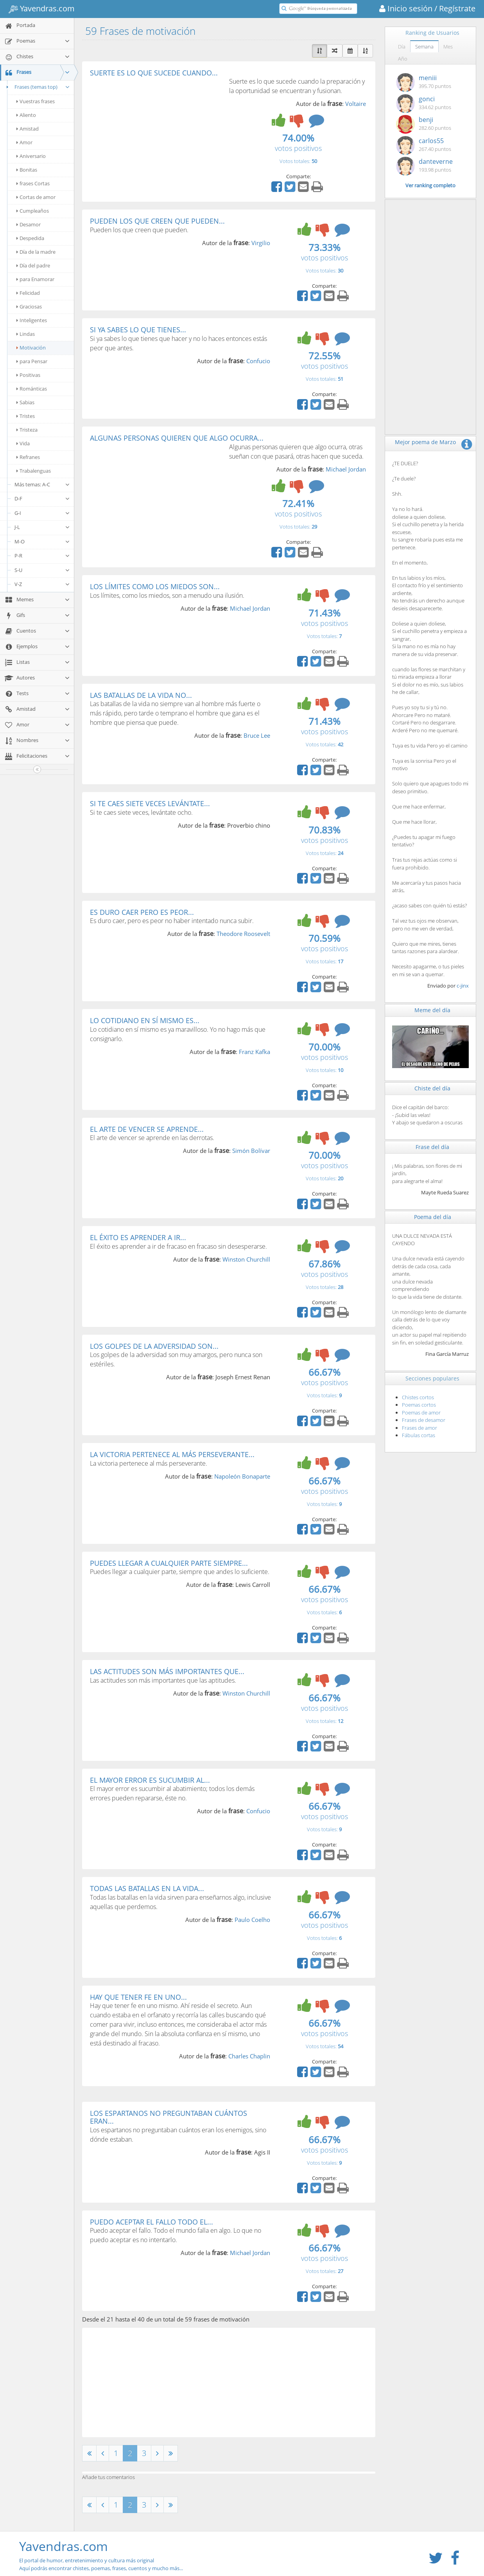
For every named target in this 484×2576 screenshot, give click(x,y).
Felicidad (28, 292)
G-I (42, 512)
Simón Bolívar (251, 1150)
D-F (42, 498)
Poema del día (432, 1217)
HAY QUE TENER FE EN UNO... (138, 1997)
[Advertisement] (155, 135)
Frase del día (432, 1147)
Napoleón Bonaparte (242, 1476)
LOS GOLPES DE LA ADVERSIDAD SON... (154, 1346)
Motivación (31, 347)
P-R (42, 555)
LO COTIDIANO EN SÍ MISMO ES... (144, 1020)
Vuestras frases (35, 101)
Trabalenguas (33, 470)
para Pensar (31, 361)
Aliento (26, 114)
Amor (24, 142)
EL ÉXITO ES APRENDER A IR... (138, 1237)
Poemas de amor (421, 1412)
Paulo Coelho (252, 1919)
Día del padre (33, 265)
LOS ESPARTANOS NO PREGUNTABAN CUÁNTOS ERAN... (168, 2117)
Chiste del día (432, 1088)
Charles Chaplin (249, 2056)
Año (402, 58)
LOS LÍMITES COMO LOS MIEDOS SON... (155, 586)
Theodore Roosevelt (243, 934)
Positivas (28, 374)
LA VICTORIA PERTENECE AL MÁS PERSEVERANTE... (172, 1454)
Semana (424, 46)
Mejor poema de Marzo (425, 442)
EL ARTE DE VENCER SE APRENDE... (147, 1129)
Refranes (28, 457)
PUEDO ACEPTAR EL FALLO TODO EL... (151, 2221)
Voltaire (355, 104)
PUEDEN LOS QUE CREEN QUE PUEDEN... (157, 221)
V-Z (42, 584)
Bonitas (26, 169)
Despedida (30, 238)
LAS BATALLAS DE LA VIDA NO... (141, 695)
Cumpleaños (32, 210)
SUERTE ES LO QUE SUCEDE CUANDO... (154, 72)
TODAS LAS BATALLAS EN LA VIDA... (147, 1888)
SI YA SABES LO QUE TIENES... (138, 329)
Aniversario (31, 156)
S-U (42, 570)
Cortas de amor (36, 197)
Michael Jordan (346, 469)
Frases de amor (419, 1427)
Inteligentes (31, 320)
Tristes (25, 415)
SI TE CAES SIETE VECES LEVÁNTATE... (150, 803)
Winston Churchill (246, 1259)
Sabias (25, 402)
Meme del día (432, 1010)
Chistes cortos (418, 1397)
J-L (42, 527)
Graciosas (29, 306)
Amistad (27, 128)
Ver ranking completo (430, 185)
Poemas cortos (419, 1404)
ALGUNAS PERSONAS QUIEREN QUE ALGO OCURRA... (177, 438)
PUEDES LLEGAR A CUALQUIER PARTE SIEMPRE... (169, 1563)
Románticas (31, 388)
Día (401, 46)
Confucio (258, 361)
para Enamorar (35, 279)
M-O (42, 541)
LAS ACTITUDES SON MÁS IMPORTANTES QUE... (167, 1671)
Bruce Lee (257, 735)
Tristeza (27, 429)
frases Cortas (33, 183)
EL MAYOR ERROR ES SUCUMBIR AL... (150, 1780)
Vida (23, 443)
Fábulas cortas (418, 1435)
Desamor (28, 224)
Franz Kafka (254, 1052)
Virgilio (260, 243)
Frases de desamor (423, 1419)
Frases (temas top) (37, 86)
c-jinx (463, 985)
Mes (448, 46)
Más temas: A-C (42, 484)
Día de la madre (36, 251)
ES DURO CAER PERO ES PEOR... (142, 912)
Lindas (25, 333)
